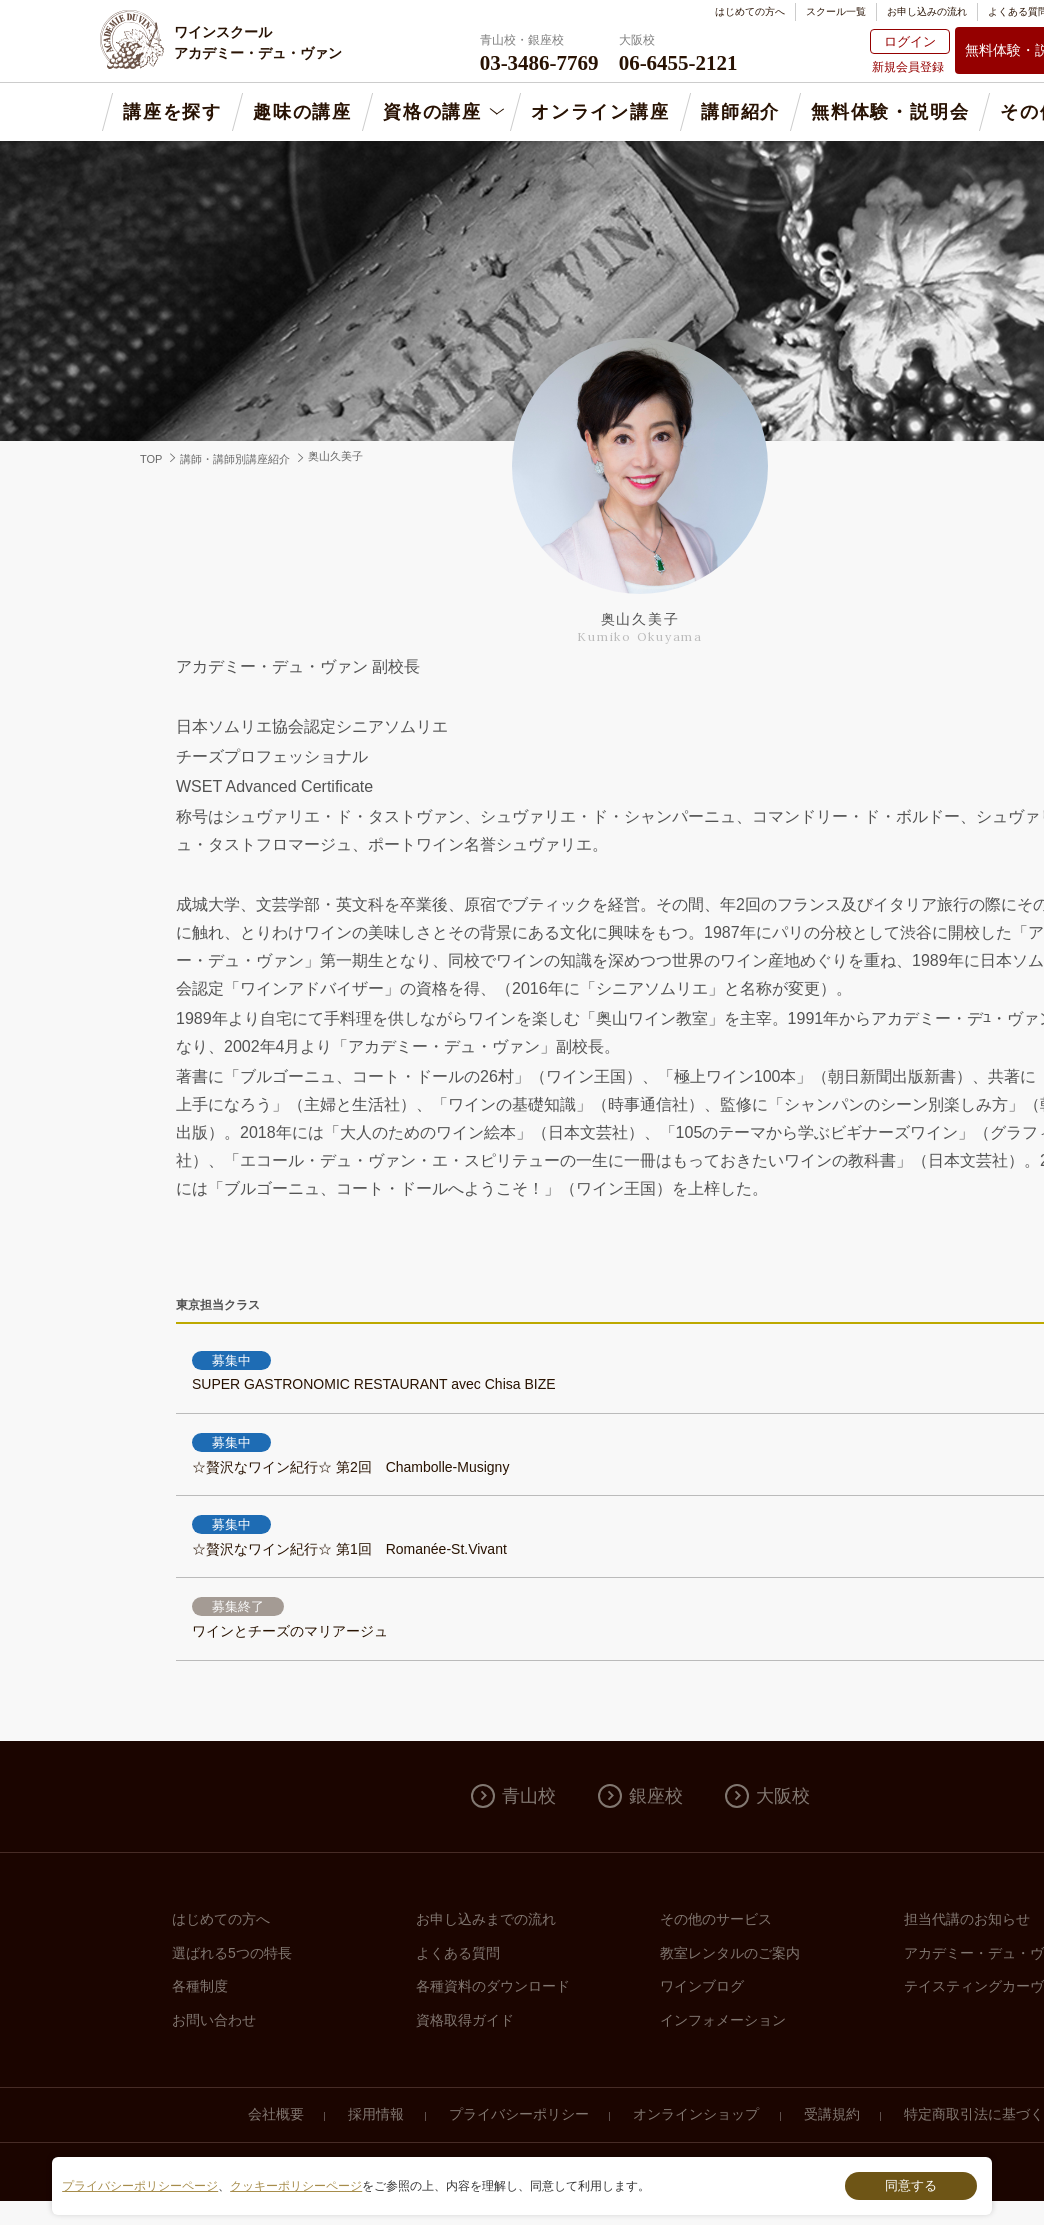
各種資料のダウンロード (493, 1986)
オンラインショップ (696, 2114)
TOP (151, 459)
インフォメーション (723, 2020)
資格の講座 (432, 112)
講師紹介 (740, 112)
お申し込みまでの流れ (486, 1919)
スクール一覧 (836, 11)
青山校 (529, 1796)
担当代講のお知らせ (967, 1919)
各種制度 (200, 1986)
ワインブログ (702, 1986)
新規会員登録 (908, 67)
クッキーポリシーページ (296, 2186)
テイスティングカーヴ (974, 1986)
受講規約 (832, 2114)
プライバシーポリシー (519, 2114)
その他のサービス (716, 1919)
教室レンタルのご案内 (730, 1953)
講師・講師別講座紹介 (235, 459)
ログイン (910, 41)
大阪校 (783, 1796)
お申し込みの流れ (927, 11)
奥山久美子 (335, 456)
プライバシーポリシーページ (140, 2186)
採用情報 (376, 2114)
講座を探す (172, 112)
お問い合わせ (214, 2020)
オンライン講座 (600, 112)
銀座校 (656, 1796)
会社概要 (276, 2114)
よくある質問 (458, 1953)
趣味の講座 (302, 112)
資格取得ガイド (465, 2020)
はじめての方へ (750, 11)
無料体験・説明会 (890, 112)
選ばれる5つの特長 (232, 1953)
